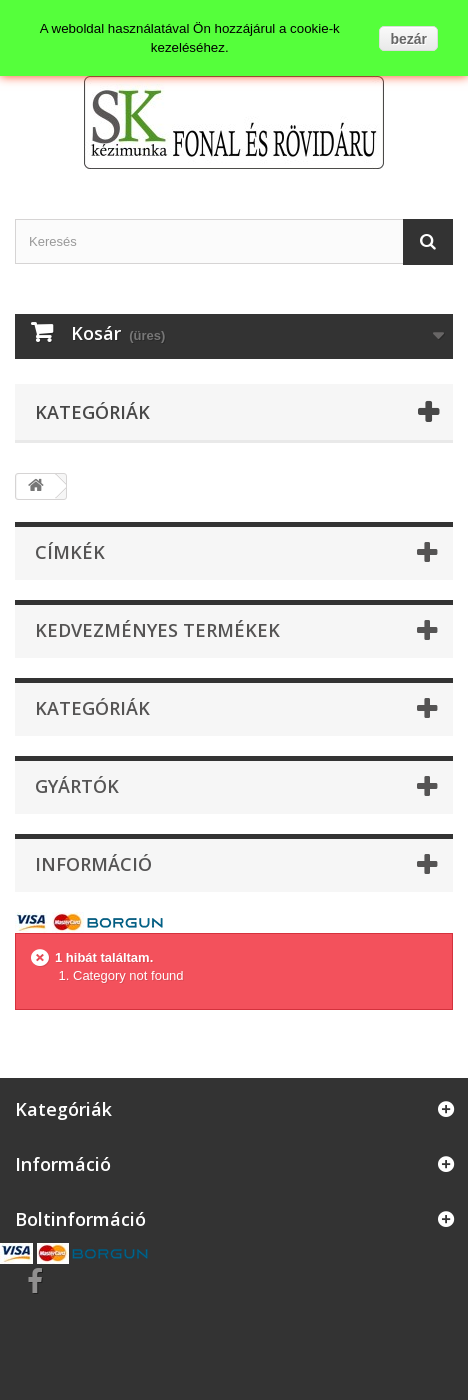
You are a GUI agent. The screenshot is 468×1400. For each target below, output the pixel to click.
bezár (408, 39)
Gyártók (77, 786)
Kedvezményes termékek (157, 630)
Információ (93, 864)
